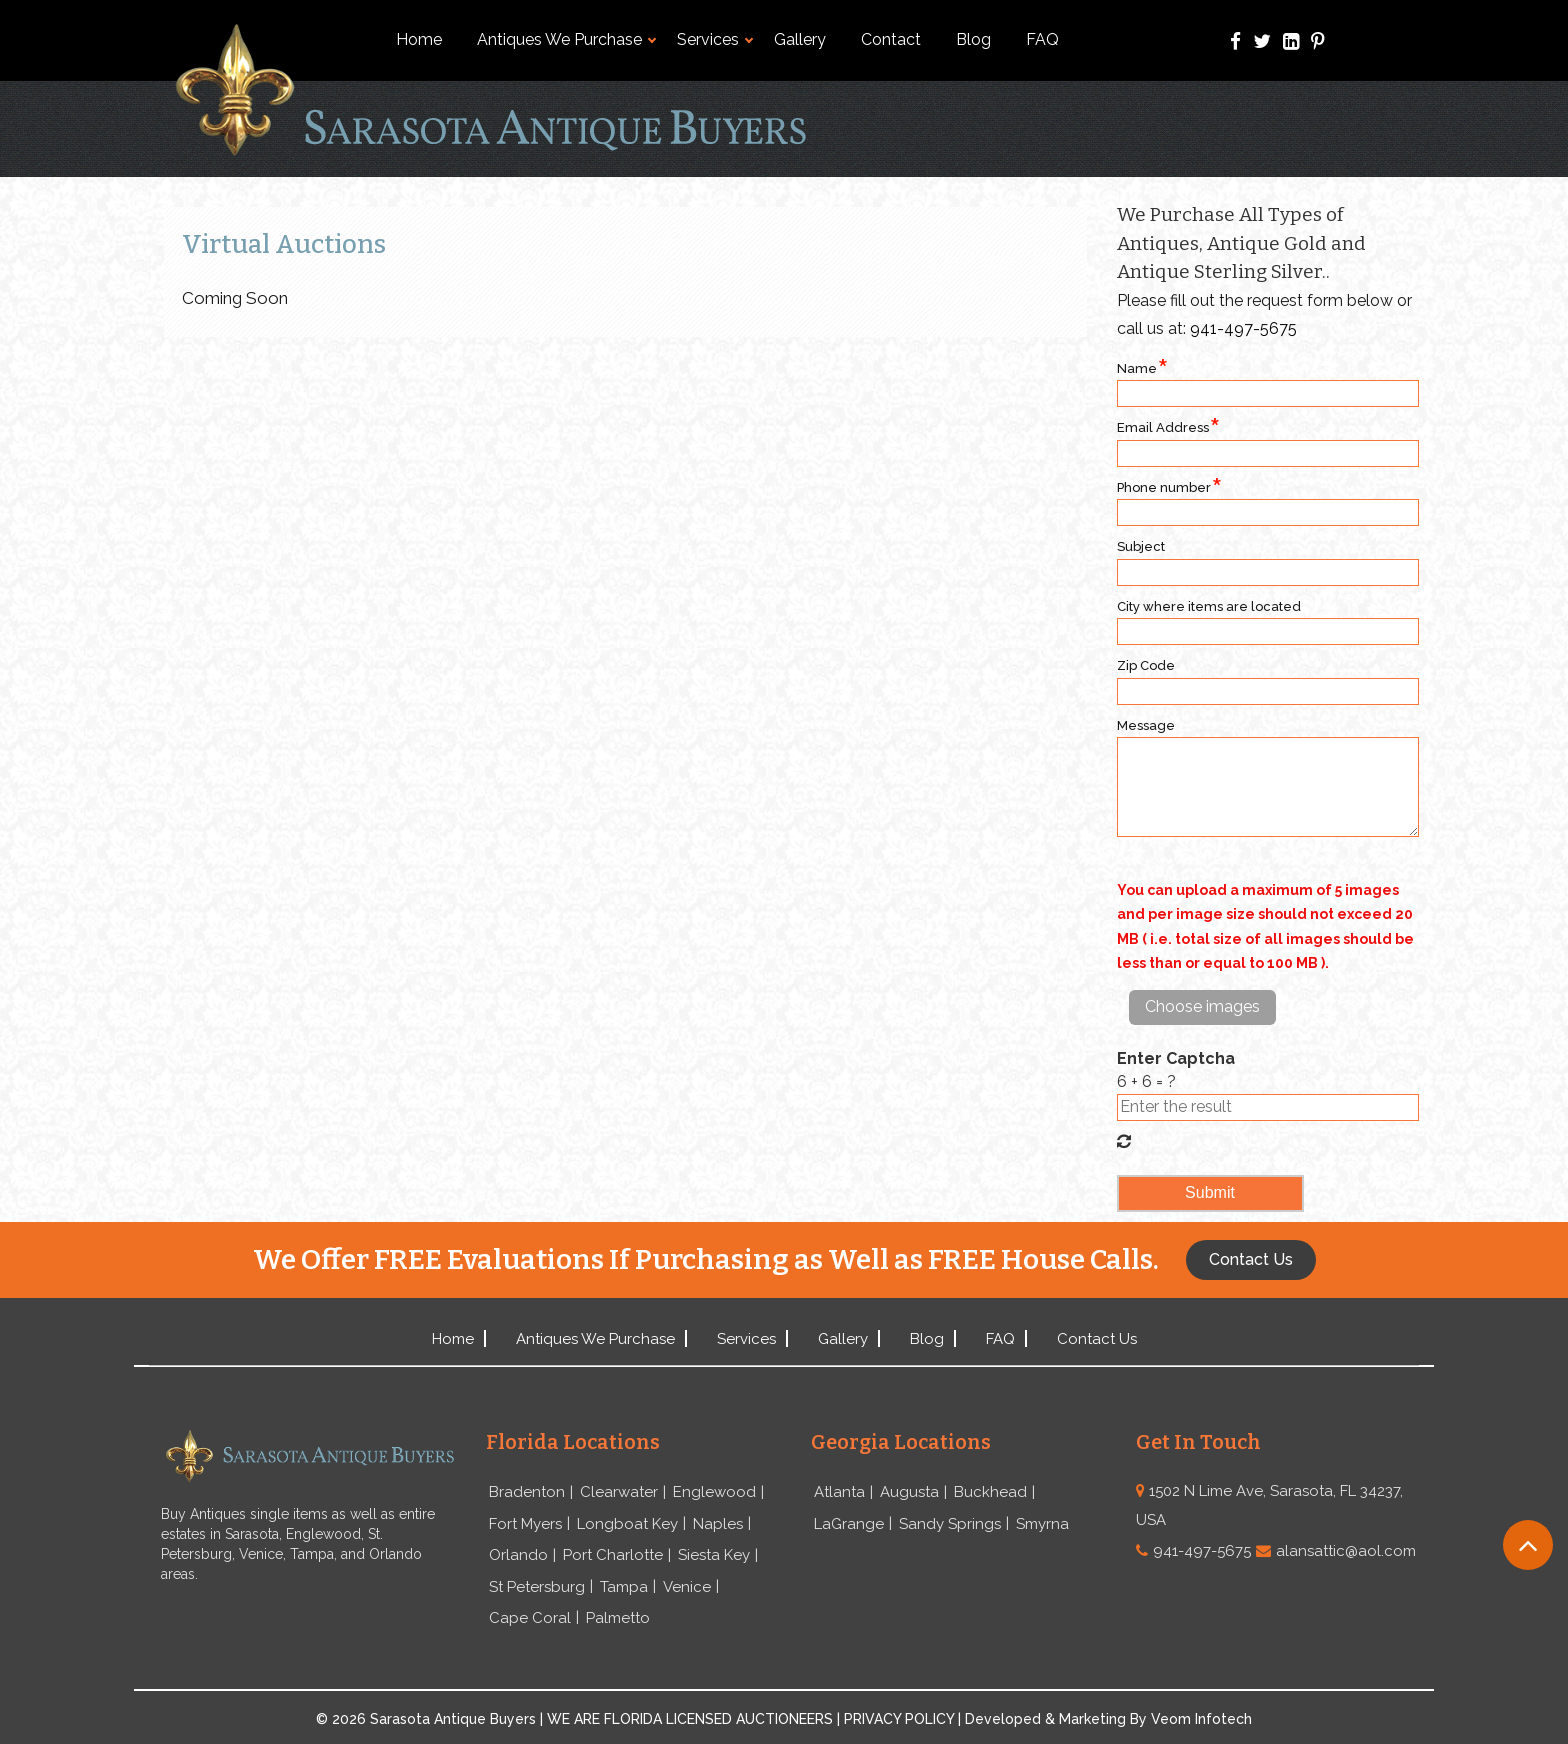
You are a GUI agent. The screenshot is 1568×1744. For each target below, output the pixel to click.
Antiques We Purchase (566, 39)
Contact (891, 39)
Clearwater (619, 1492)
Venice (687, 1587)
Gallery (800, 39)
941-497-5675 (1243, 328)
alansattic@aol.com (1346, 1551)
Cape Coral (530, 1618)
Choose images (1202, 1006)
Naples (718, 1524)
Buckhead (990, 1492)
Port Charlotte (613, 1555)
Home (419, 39)
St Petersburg (537, 1587)
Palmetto (618, 1618)
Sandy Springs (950, 1524)
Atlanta (839, 1492)
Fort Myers (525, 1524)
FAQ (1042, 39)
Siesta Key (714, 1555)
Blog (973, 39)
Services (715, 39)
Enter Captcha (1176, 1058)
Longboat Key (627, 1524)
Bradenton (527, 1492)
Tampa (624, 1587)
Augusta (909, 1492)
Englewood (714, 1492)
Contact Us (1097, 1339)
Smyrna (1042, 1524)
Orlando (518, 1555)
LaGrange (849, 1524)
